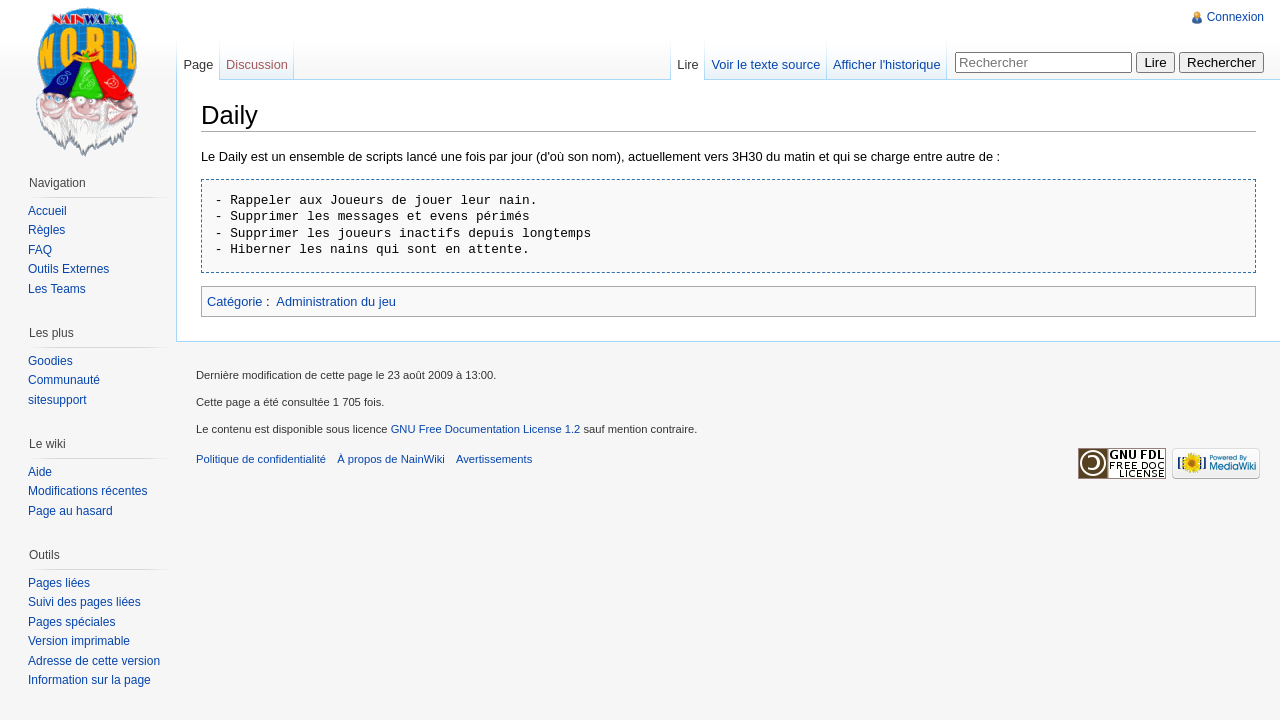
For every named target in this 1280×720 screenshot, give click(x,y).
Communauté (64, 380)
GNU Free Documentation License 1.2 (486, 429)
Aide (40, 472)
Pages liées (59, 583)
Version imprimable (79, 641)
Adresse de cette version (94, 661)
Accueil (47, 211)
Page (198, 64)
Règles (46, 230)
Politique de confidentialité (261, 459)
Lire (687, 64)
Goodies (50, 361)
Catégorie (235, 301)
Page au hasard (70, 511)
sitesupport (57, 400)
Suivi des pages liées (84, 602)
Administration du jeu (336, 301)
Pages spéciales (71, 622)
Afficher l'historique (886, 64)
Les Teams (57, 289)
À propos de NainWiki (391, 459)
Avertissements (494, 459)
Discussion (257, 64)
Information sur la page (89, 680)
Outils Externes (68, 269)
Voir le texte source (765, 64)
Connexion (1235, 17)
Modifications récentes (87, 491)
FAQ (40, 250)
